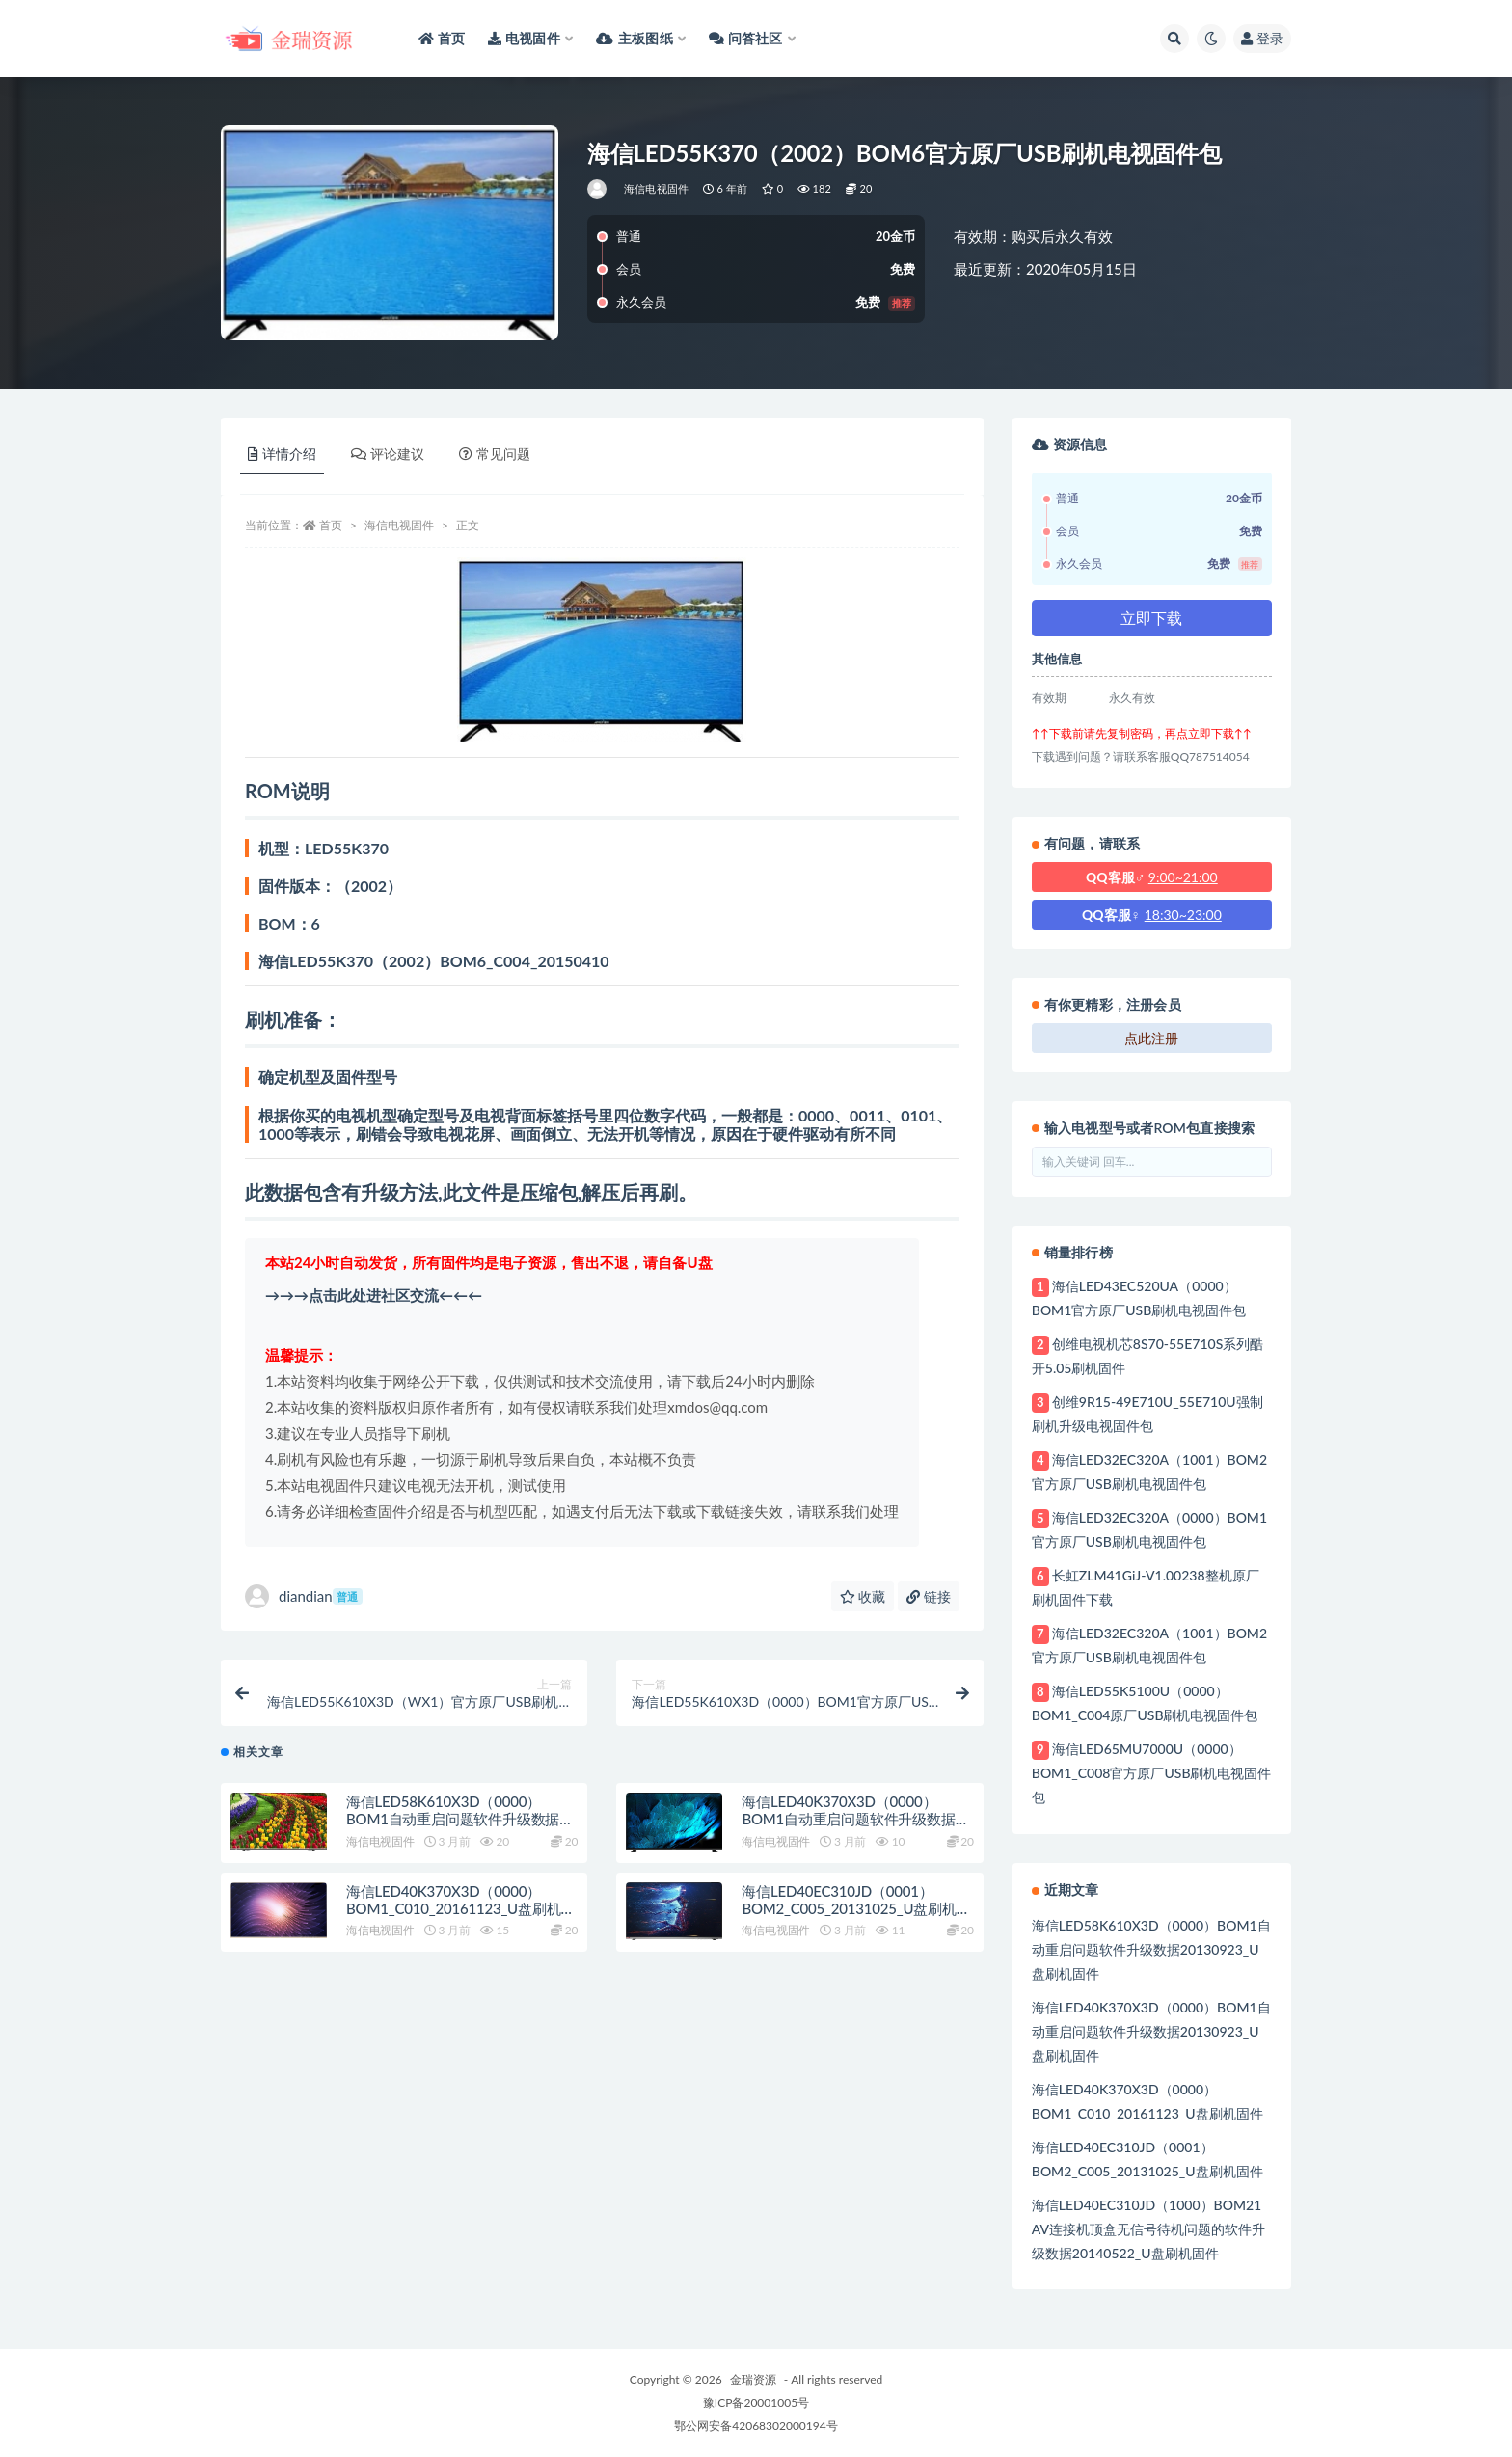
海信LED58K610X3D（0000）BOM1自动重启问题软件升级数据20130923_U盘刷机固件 (452, 1829)
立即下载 (1151, 617)
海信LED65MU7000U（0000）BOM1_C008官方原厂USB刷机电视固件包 (1152, 1773)
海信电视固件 (656, 188)
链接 (928, 1596)
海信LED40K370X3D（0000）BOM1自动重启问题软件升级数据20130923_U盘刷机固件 (848, 1829)
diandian (304, 1596)
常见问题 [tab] (494, 454)
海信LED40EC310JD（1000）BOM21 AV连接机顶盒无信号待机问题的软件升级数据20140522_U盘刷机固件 (1148, 2229)
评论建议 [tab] (387, 454)
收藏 (863, 1596)
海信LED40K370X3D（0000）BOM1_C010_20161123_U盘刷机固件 (460, 1918)
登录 (1262, 38)
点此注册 (1151, 1038)
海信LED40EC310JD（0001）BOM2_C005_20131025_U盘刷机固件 (856, 1918)
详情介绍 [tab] (282, 454)
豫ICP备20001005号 (756, 2402)
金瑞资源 (753, 2379)
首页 (330, 525)
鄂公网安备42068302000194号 (755, 2425)
